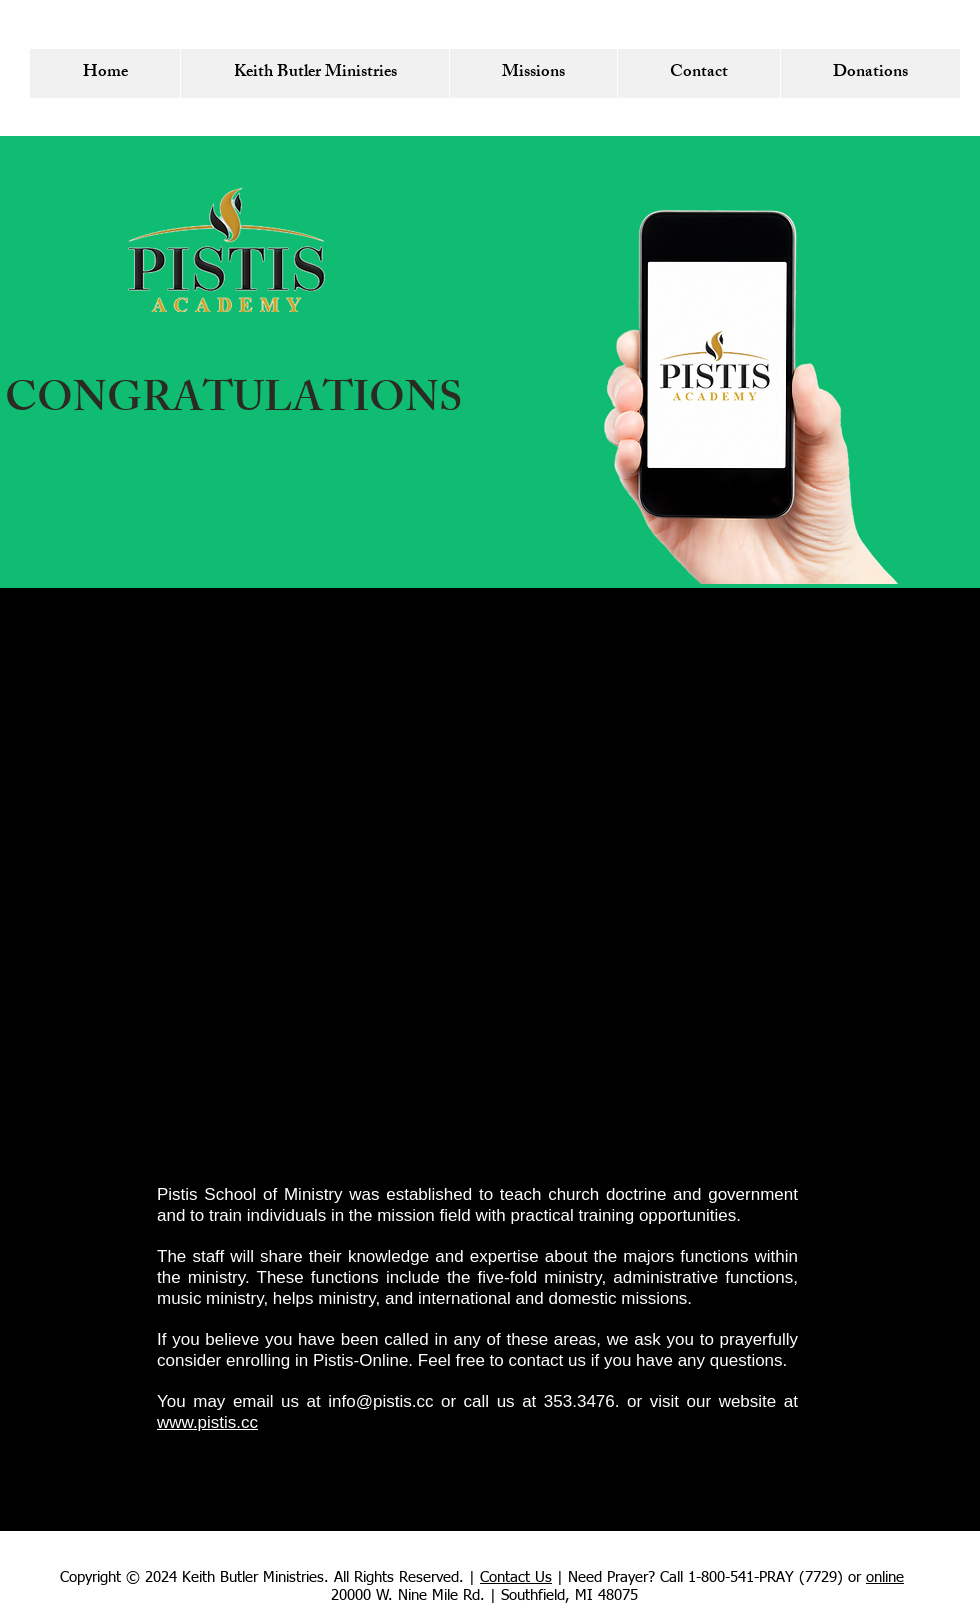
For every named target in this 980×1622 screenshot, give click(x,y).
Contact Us (516, 1577)
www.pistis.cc (207, 1422)
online (885, 1577)
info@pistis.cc (380, 1401)
